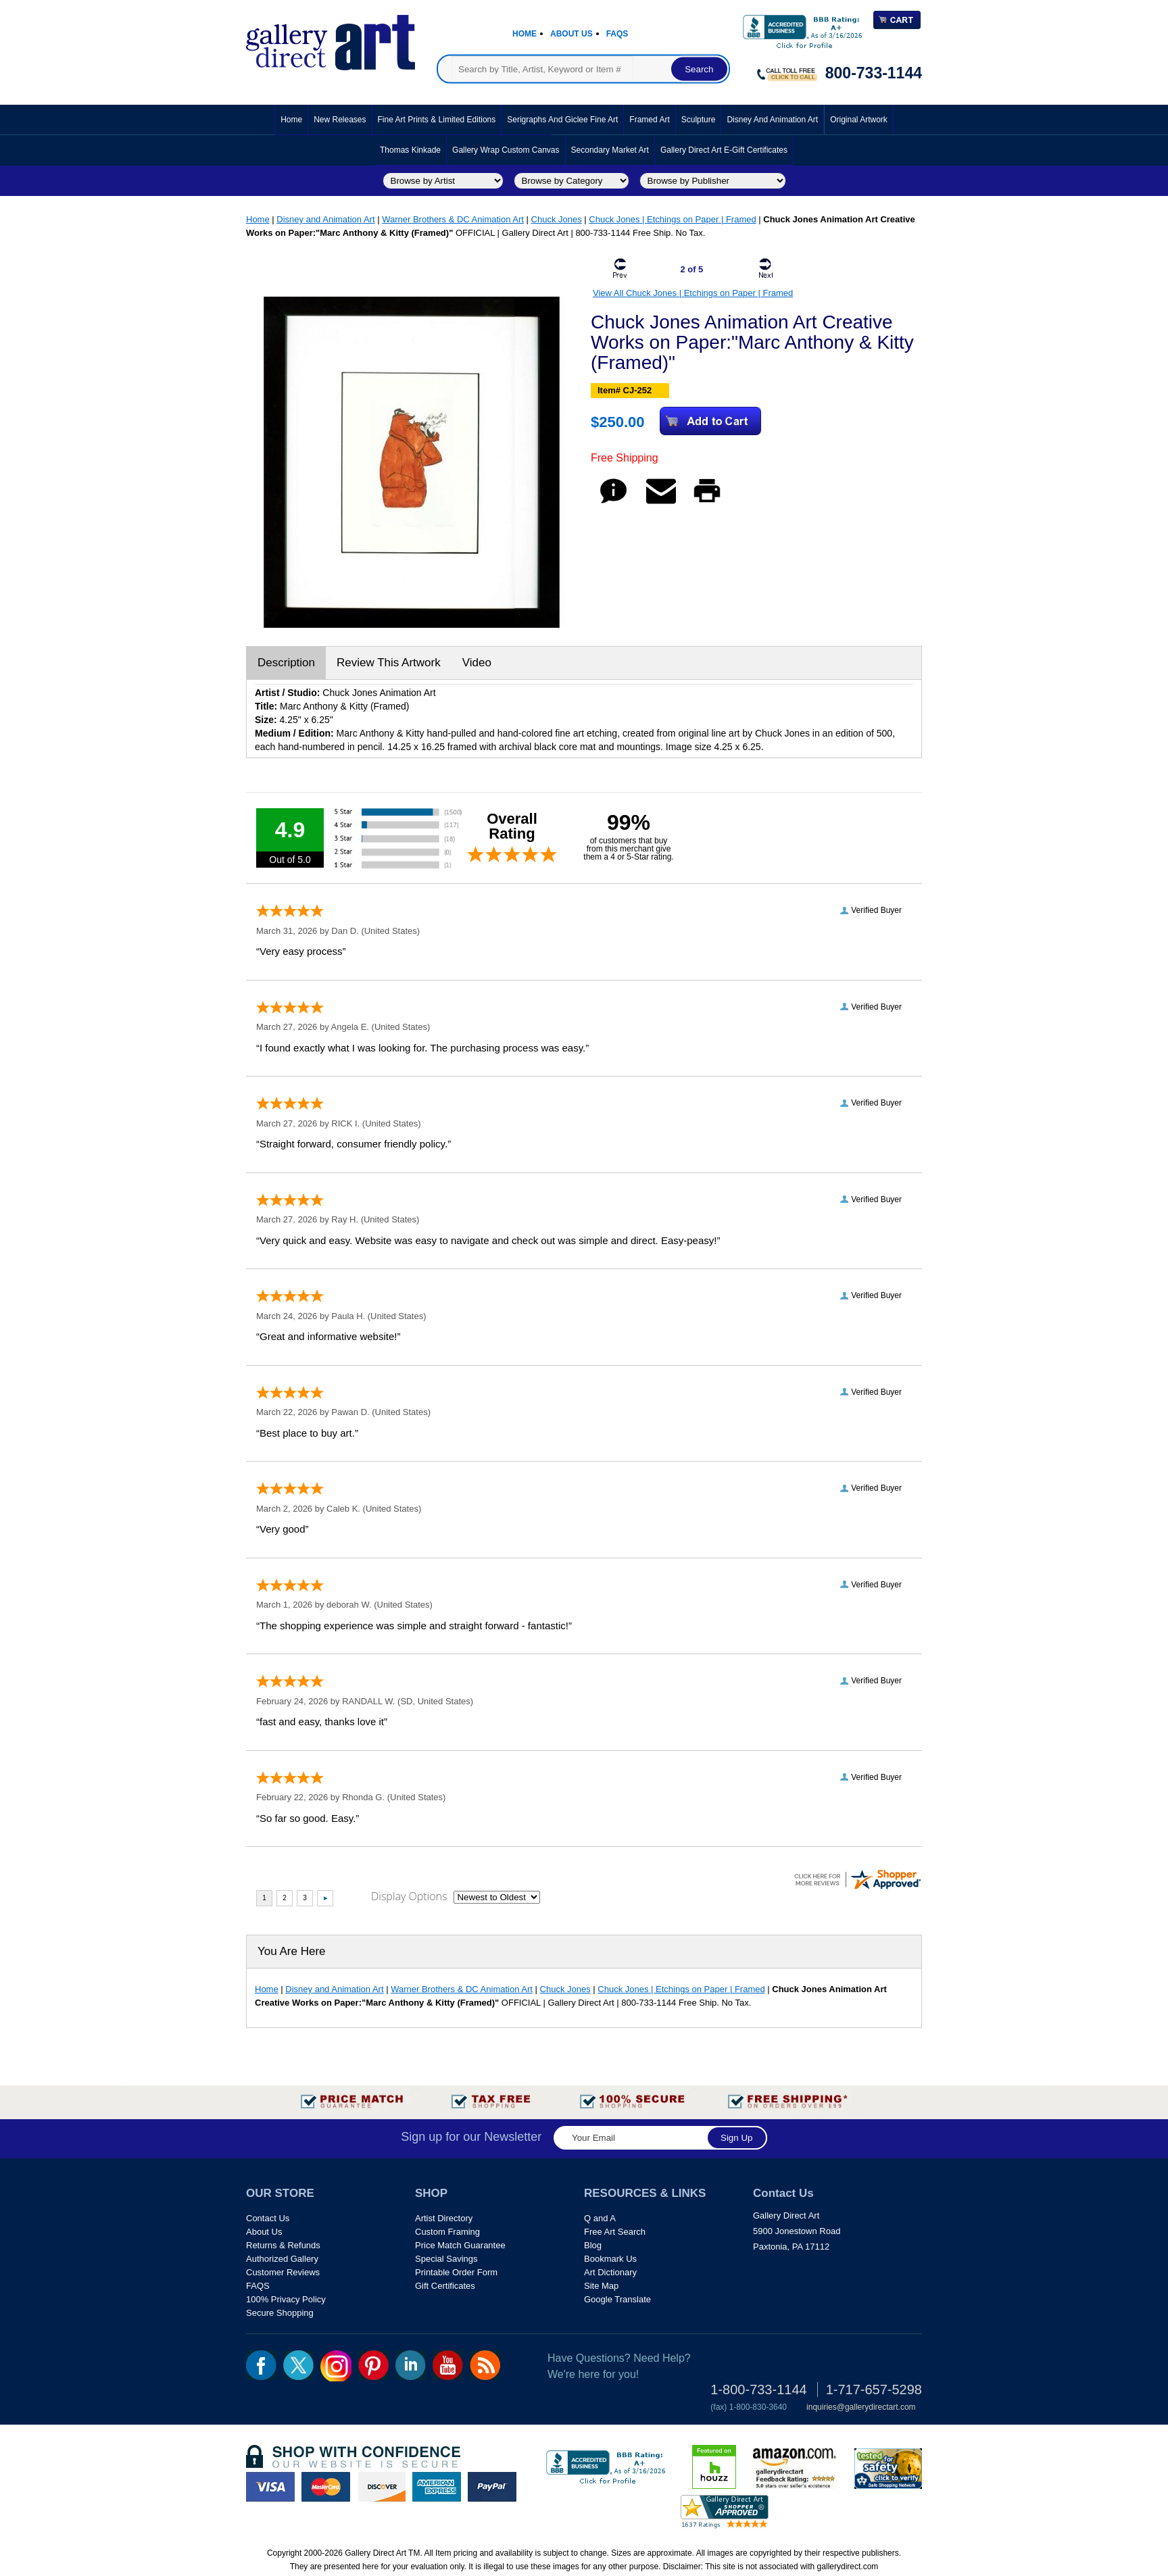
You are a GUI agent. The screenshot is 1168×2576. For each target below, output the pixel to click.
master (325, 2487)
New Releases (340, 119)
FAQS (258, 2286)
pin (373, 2365)
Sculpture (698, 119)
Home (524, 34)
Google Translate (617, 2299)
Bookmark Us (610, 2259)
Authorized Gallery (282, 2259)
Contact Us (267, 2218)
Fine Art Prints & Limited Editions (437, 119)
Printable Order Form (456, 2272)
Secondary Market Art (610, 150)
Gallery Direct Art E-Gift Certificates (723, 150)
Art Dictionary (610, 2272)
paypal (492, 2487)
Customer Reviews (283, 2272)
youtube (448, 2365)
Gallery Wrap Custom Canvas (506, 150)
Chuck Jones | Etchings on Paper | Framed (672, 219)
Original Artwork (858, 119)
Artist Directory (443, 2218)
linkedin (410, 2365)
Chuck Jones (556, 219)
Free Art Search (615, 2232)
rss (485, 2365)
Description (286, 662)
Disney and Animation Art (772, 119)
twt (298, 2365)
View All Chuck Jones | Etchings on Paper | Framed (693, 293)
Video (476, 662)
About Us (571, 34)
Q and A (600, 2218)
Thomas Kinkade (410, 150)
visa (270, 2487)
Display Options (409, 1896)
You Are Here (292, 1951)
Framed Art (649, 119)
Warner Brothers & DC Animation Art (453, 219)
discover (381, 2487)
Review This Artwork (389, 662)
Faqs (617, 34)
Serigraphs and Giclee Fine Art (562, 119)
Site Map (601, 2286)
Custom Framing (447, 2232)
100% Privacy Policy (286, 2299)
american (436, 2487)
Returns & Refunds (283, 2245)
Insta (335, 2365)
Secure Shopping (280, 2313)
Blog (593, 2245)
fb (261, 2365)
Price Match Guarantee (460, 2245)
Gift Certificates (445, 2286)
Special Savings (446, 2259)
